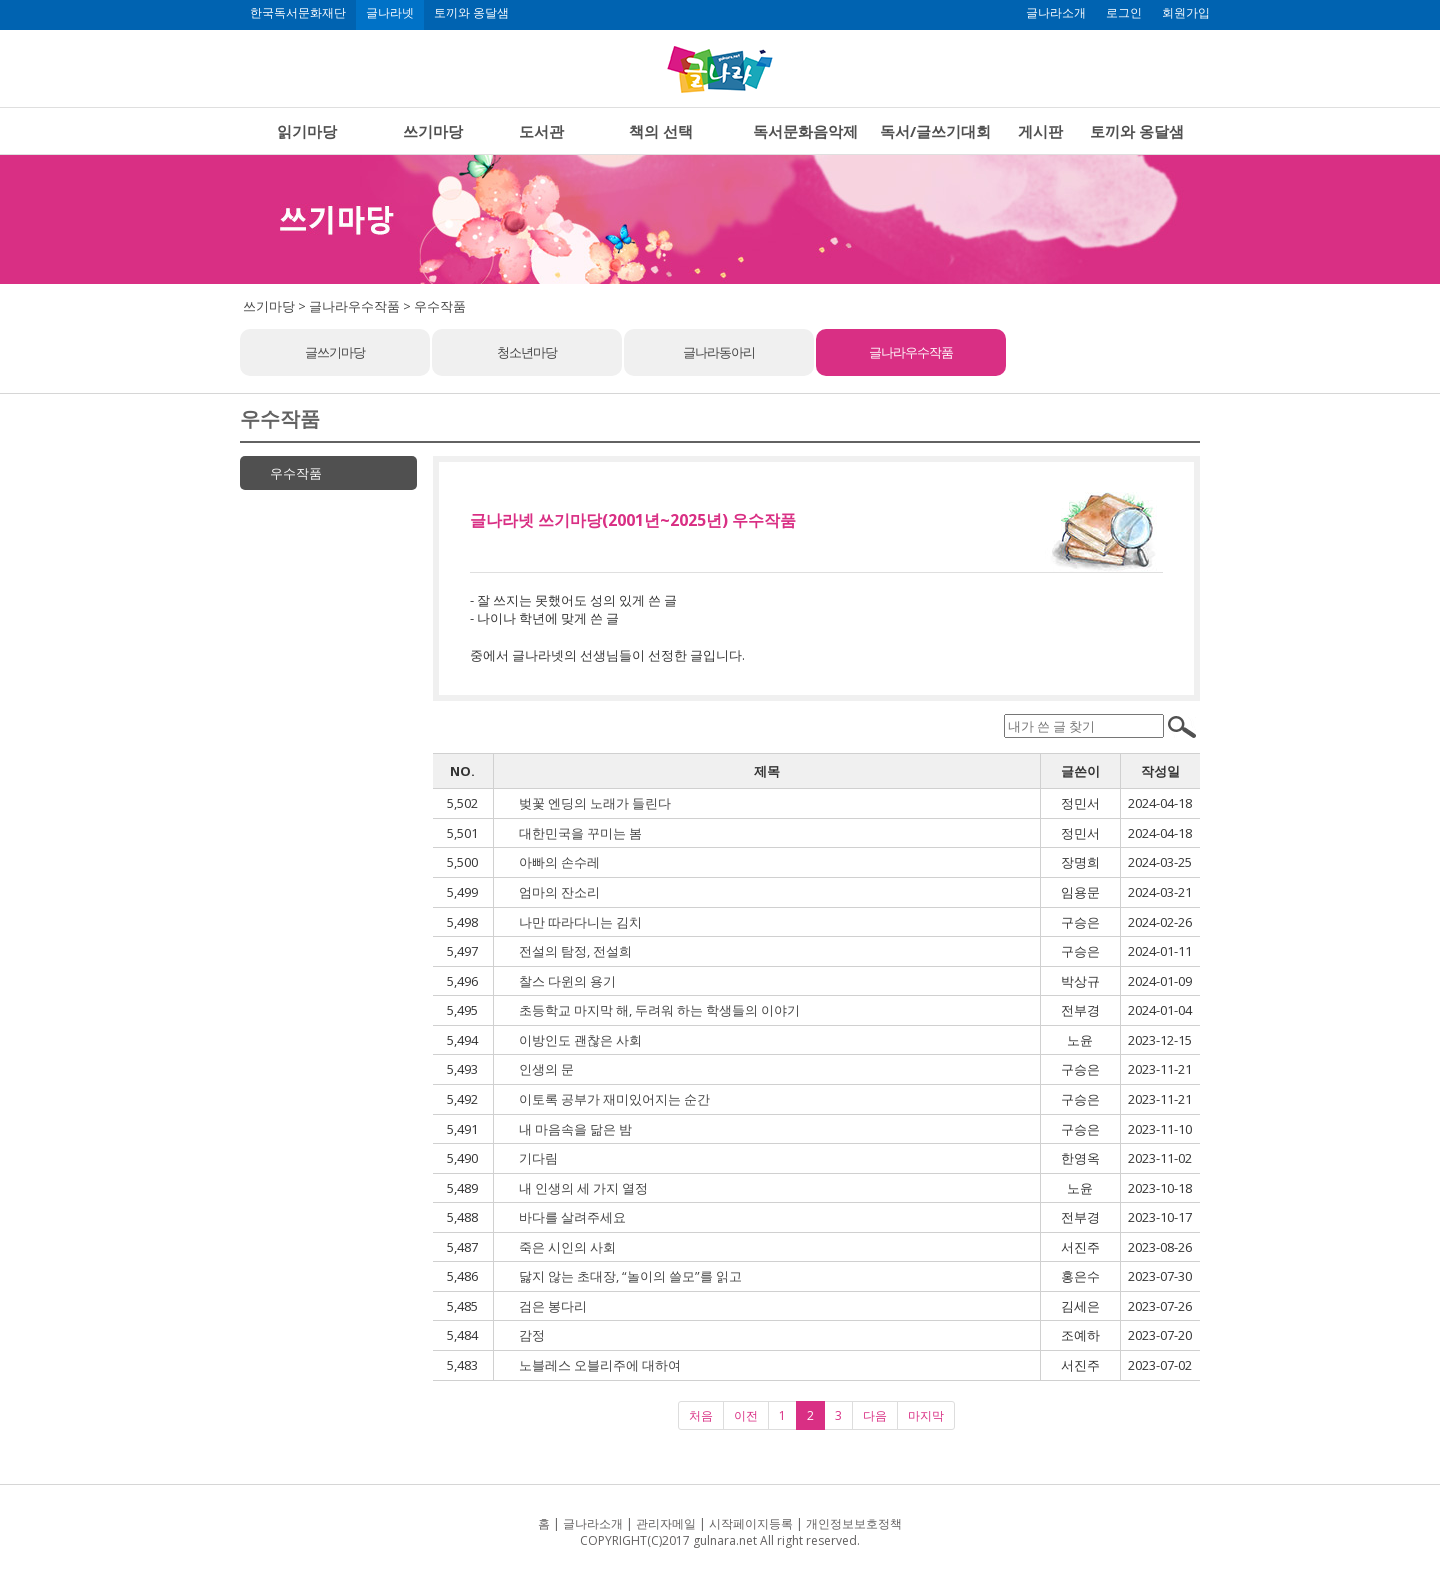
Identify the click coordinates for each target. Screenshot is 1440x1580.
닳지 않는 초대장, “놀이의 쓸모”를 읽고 (630, 1276)
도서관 (541, 131)
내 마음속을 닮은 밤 (575, 1129)
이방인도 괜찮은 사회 (580, 1040)
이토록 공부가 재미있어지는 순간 (614, 1099)
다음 (875, 1415)
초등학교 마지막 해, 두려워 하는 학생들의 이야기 (659, 1010)
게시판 (1040, 131)
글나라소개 (1056, 13)
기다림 (538, 1158)
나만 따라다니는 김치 (580, 922)
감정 (532, 1335)
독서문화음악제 (805, 131)
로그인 (1124, 13)
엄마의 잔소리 (559, 892)
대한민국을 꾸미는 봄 (580, 833)
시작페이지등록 (751, 1523)
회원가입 (1186, 13)
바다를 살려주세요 (572, 1217)
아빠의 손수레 (559, 862)
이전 (746, 1415)
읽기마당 (307, 131)
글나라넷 (390, 13)
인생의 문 (546, 1069)
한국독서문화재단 (298, 13)
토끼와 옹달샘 (471, 13)
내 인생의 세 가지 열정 (583, 1188)
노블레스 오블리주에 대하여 (600, 1365)
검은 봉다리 (553, 1306)
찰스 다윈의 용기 (567, 981)
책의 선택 (661, 131)
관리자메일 (666, 1523)
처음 (701, 1415)
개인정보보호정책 (854, 1523)
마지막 (926, 1415)
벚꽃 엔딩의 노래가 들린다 (595, 803)
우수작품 (296, 473)
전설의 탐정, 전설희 (575, 951)
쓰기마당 (433, 131)
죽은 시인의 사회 (567, 1247)
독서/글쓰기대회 (935, 131)
